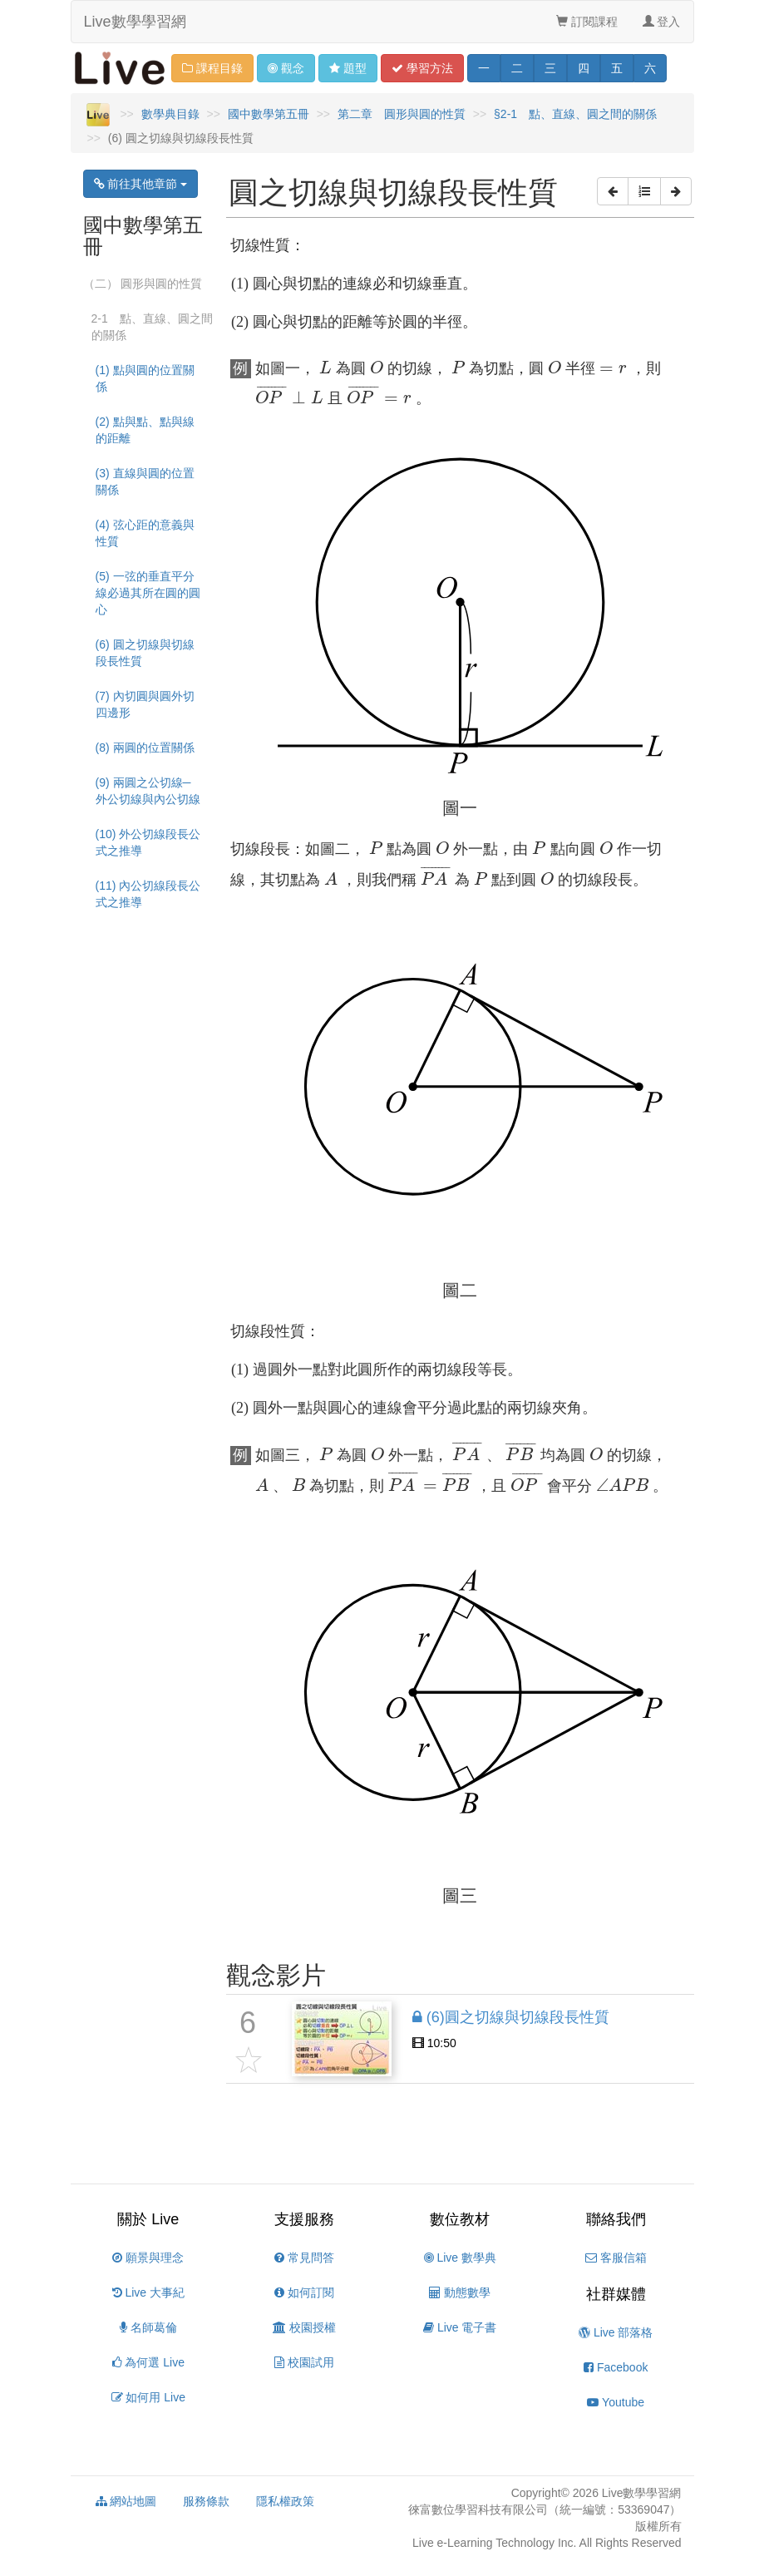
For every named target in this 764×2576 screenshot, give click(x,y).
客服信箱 (616, 2257)
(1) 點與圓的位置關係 (145, 378)
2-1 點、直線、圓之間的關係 (152, 327)
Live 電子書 (459, 2327)
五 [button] (617, 68)
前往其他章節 (141, 183)
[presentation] (325, 367)
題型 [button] (348, 68)
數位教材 (460, 2219)
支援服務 (304, 2219)
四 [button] (583, 68)
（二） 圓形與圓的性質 (143, 283)
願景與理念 (148, 2257)
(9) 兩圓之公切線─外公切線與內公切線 (148, 791)
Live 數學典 (460, 2257)
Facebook (616, 2367)
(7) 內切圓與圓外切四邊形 (145, 704)
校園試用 (304, 2362)
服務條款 (206, 2501)
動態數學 (459, 2292)
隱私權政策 (285, 2501)
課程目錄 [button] (212, 68)
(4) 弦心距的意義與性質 (145, 533)
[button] (612, 191)
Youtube (615, 2402)
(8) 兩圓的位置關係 (145, 747)
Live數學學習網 (135, 21)
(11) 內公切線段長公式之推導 (148, 894)
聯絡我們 (616, 2219)
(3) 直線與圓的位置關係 (145, 481)
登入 (662, 21)
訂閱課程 (587, 21)
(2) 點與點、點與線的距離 (145, 430)
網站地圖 (126, 2501)
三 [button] (550, 68)
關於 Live (148, 2219)
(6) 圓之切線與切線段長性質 (145, 653)
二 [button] (517, 68)
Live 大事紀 (148, 2292)
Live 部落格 (616, 2332)
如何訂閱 (304, 2292)
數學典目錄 (170, 114)
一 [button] (484, 68)
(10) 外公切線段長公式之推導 (148, 842)
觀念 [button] (286, 68)
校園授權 (304, 2327)
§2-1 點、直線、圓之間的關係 (575, 114)
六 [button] (650, 68)
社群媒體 (616, 2294)
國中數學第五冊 (268, 114)
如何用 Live (148, 2397)
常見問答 (304, 2257)
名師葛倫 (148, 2327)
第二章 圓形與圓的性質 (402, 114)
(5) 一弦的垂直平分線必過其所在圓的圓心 (148, 593)
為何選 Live (148, 2362)
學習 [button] (422, 68)
